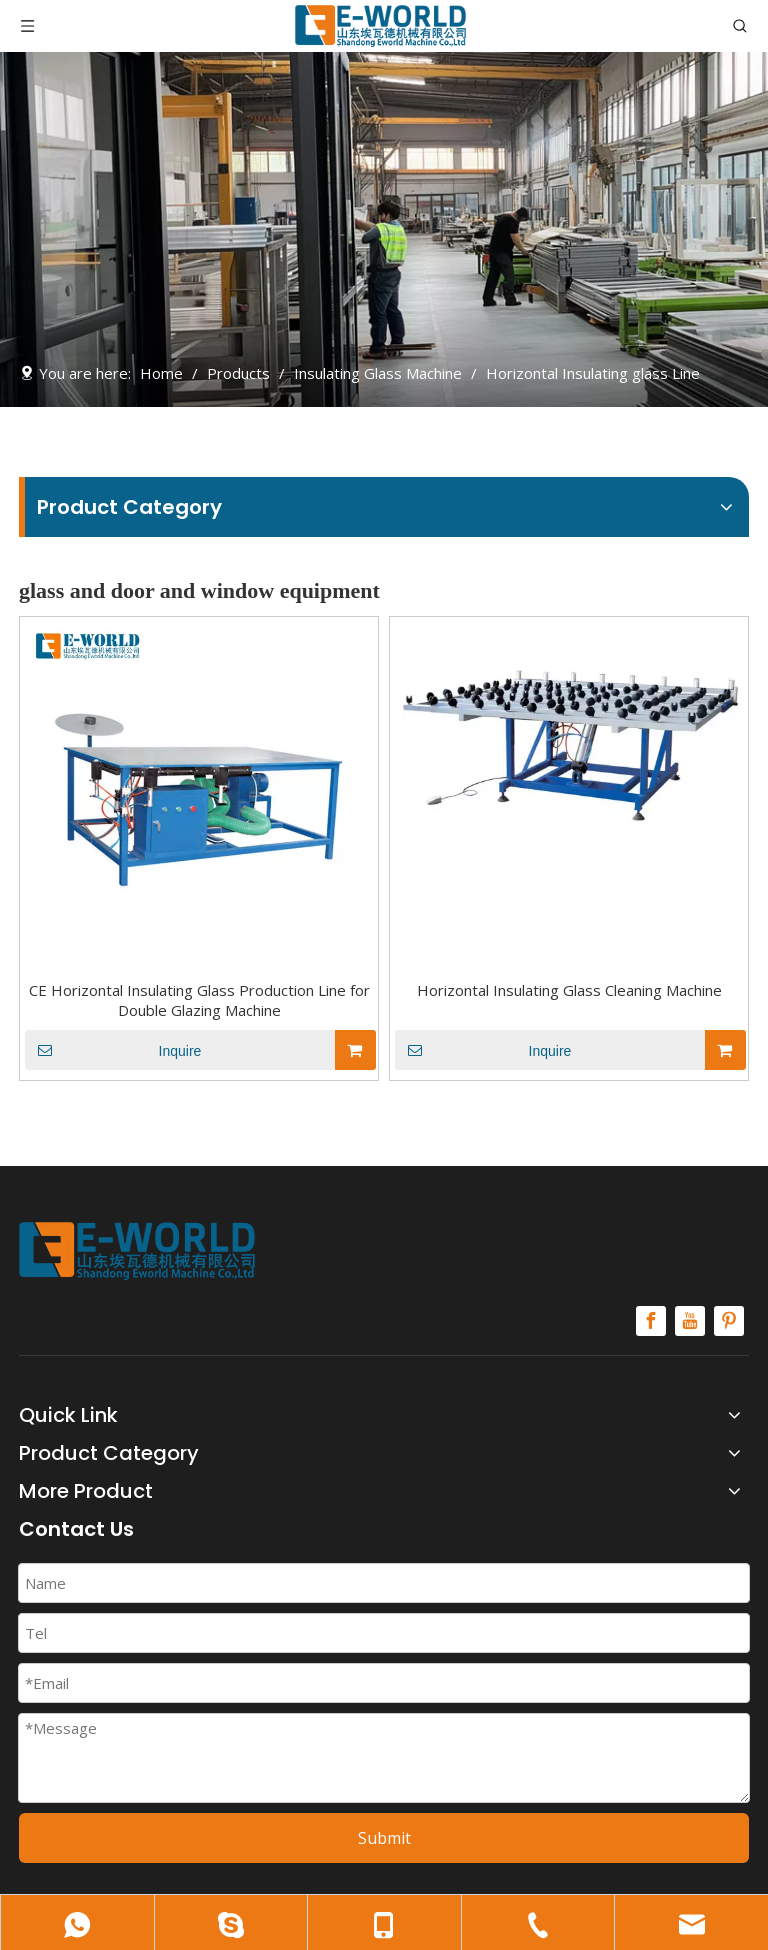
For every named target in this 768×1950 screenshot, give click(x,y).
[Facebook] (651, 1321)
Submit (384, 1838)
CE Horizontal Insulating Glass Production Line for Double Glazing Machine (199, 1000)
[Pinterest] (729, 1321)
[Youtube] (690, 1321)
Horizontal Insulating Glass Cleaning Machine (569, 990)
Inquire (113, 1050)
